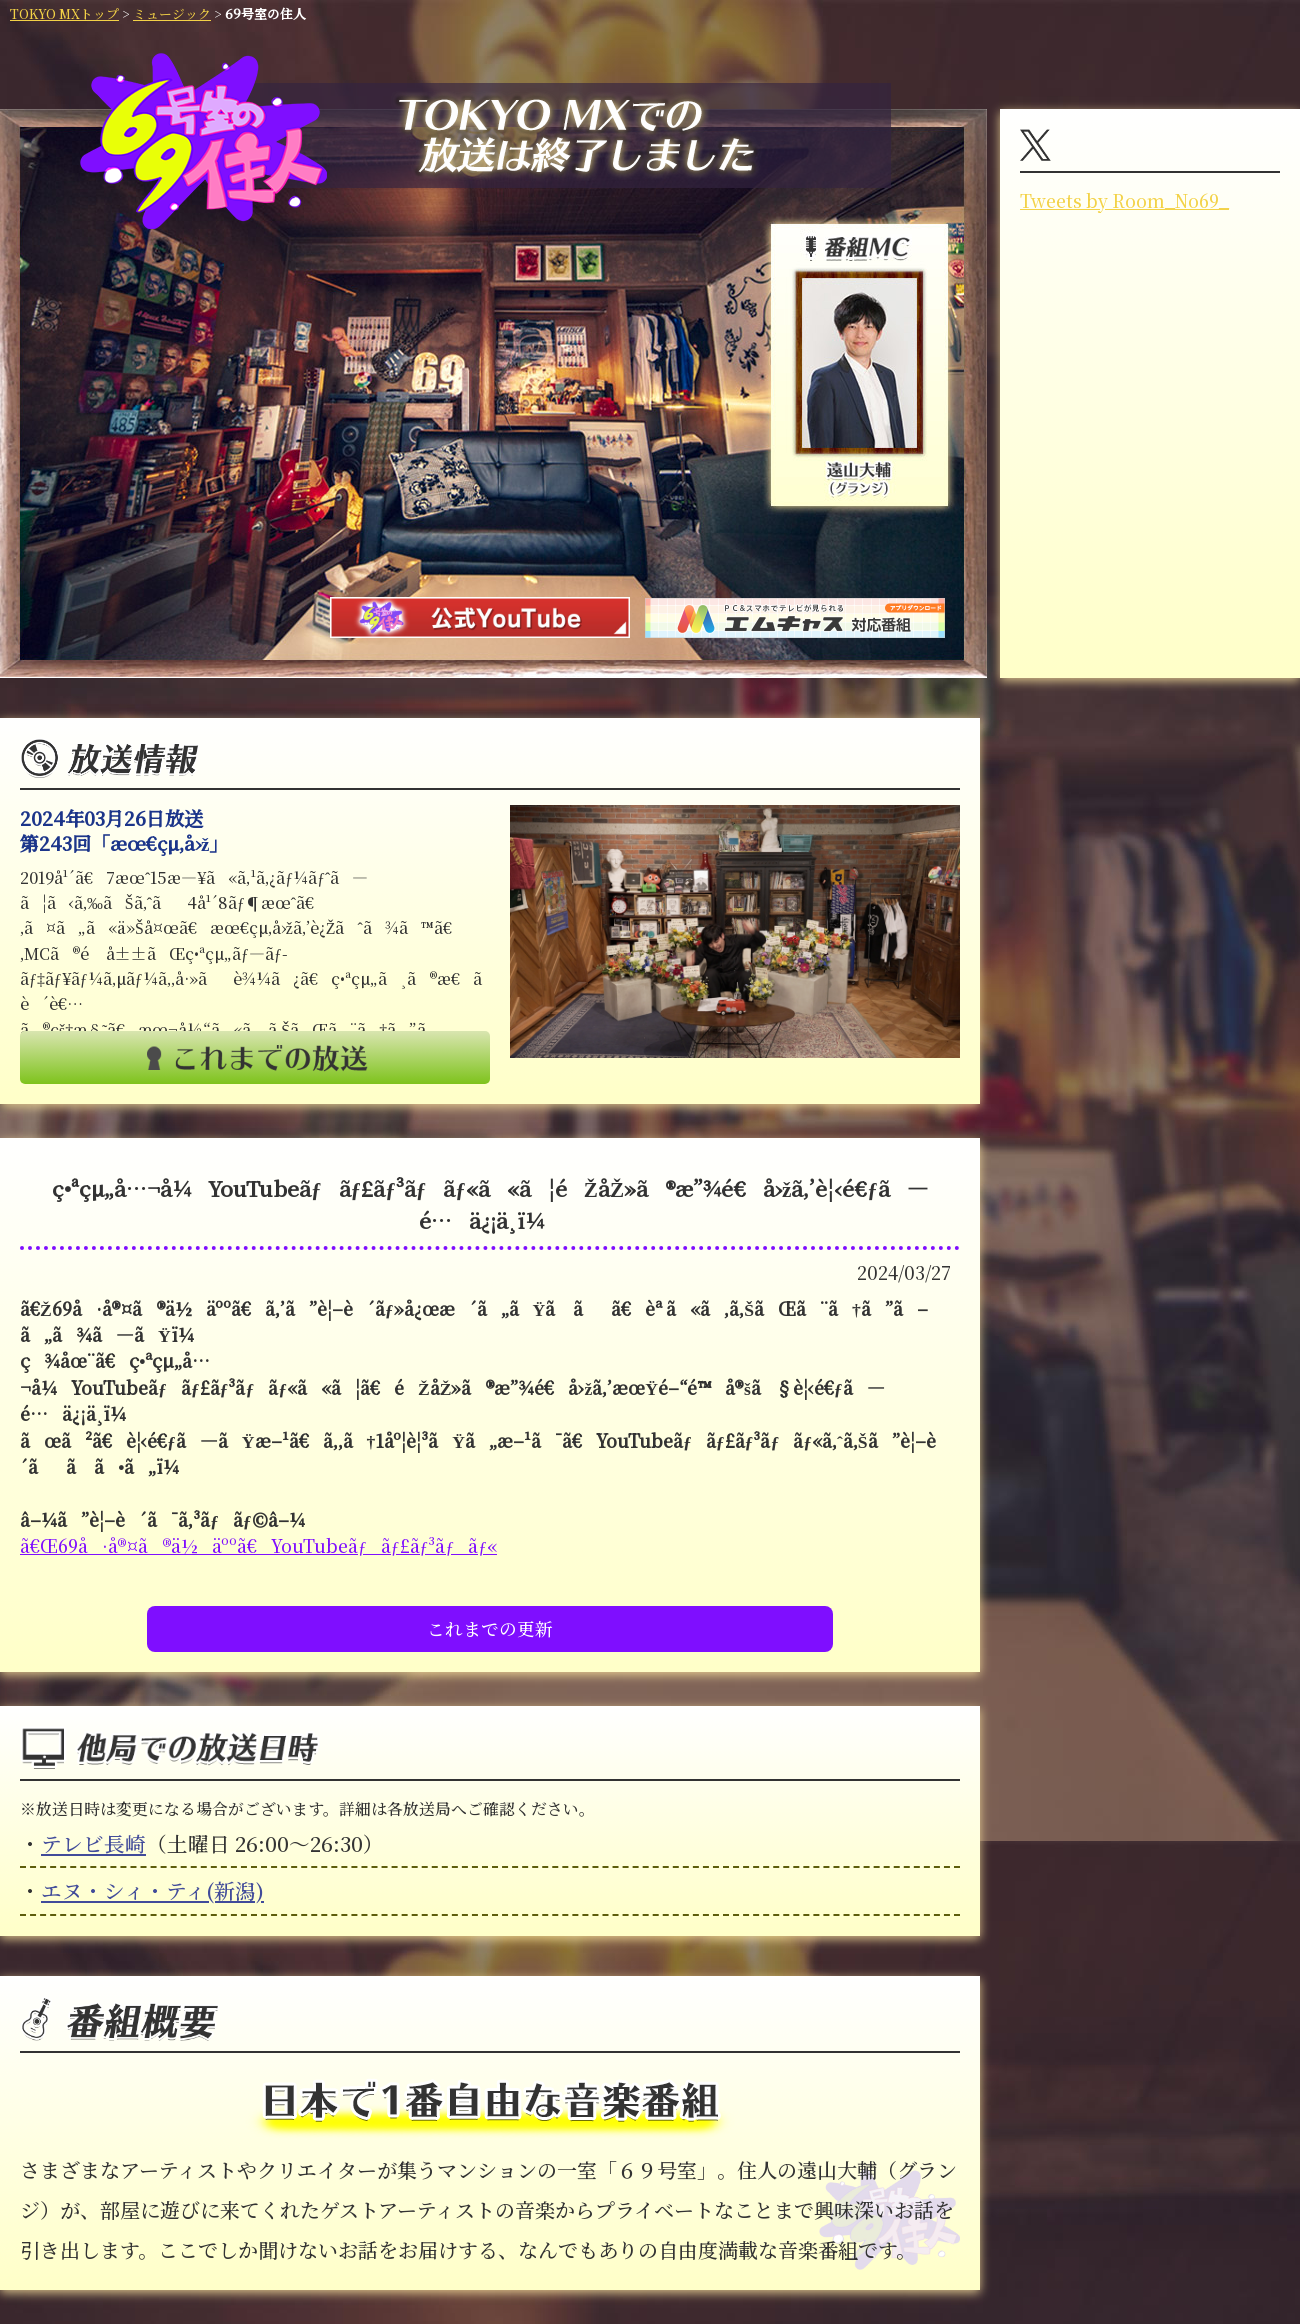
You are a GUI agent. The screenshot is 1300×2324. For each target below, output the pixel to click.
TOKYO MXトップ (64, 13)
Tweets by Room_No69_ (1124, 200)
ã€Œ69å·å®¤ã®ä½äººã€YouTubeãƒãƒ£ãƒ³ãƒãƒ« (258, 1545)
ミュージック (172, 13)
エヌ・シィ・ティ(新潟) (152, 1890)
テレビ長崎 (93, 1843)
